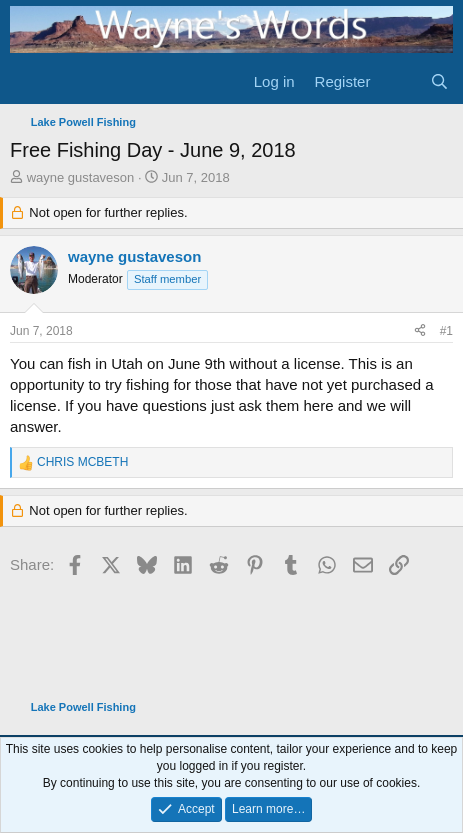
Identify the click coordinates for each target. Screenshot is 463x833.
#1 (446, 331)
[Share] (420, 331)
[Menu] (27, 82)
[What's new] (399, 81)
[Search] (439, 81)
